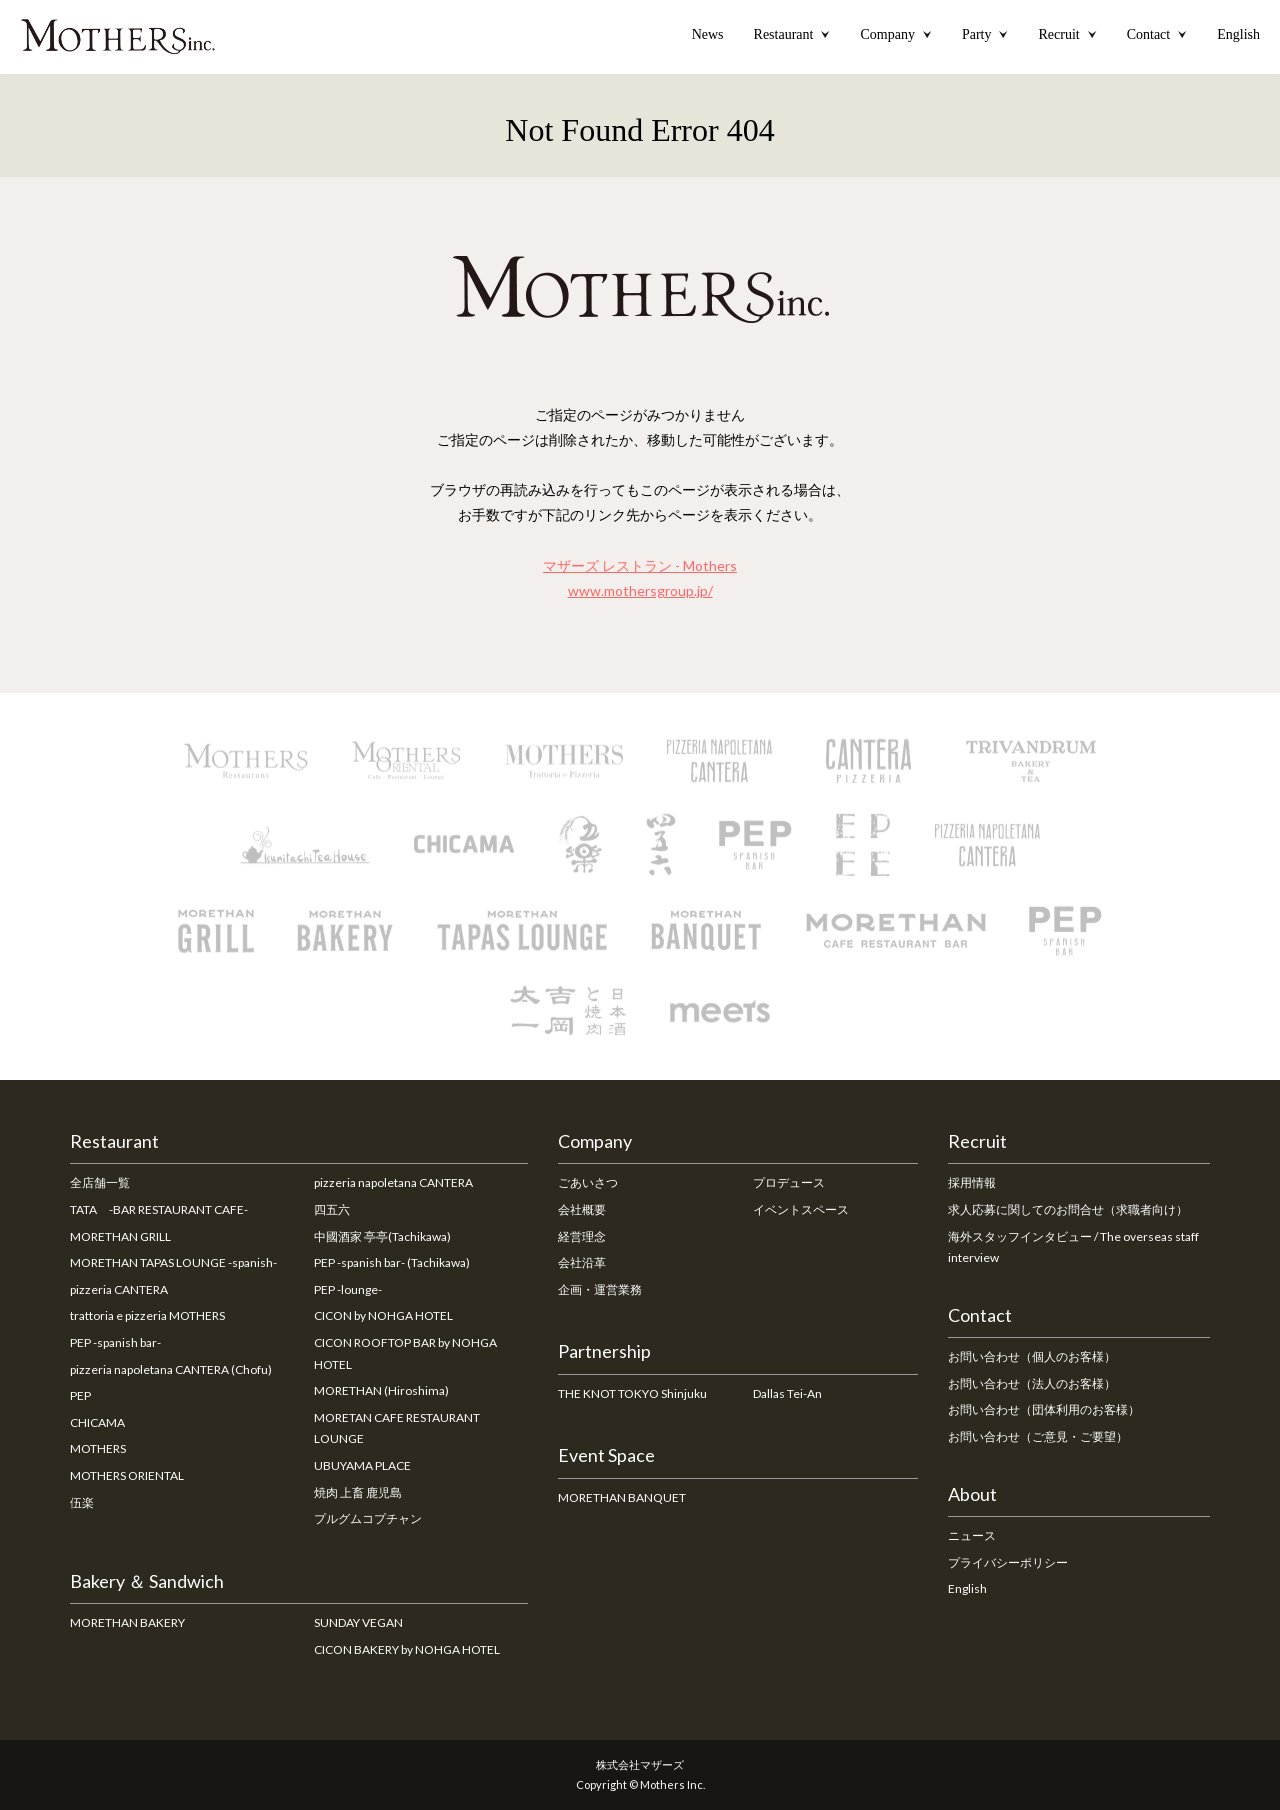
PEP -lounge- (348, 1289)
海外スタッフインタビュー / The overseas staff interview (1073, 1247)
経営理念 (582, 1236)
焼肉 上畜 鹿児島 (358, 1492)
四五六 (332, 1209)
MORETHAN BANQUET (622, 1497)
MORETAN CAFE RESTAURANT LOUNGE (397, 1428)
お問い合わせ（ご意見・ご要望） (1038, 1436)
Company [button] (895, 34)
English (1238, 34)
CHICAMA (97, 1422)
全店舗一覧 (100, 1182)
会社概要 (582, 1209)
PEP (80, 1395)
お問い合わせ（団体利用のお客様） (1044, 1409)
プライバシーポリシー (1008, 1562)
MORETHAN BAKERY (127, 1622)
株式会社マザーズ (640, 1764)
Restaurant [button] (792, 34)
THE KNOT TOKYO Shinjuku (632, 1393)
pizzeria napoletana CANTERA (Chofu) (171, 1369)
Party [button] (985, 34)
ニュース (972, 1535)
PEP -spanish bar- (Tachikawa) (392, 1262)
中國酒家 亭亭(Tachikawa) (382, 1236)
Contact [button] (1157, 34)
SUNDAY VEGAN (358, 1622)
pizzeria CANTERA (119, 1289)
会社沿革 (582, 1262)
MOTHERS (98, 1448)
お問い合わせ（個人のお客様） (1032, 1356)
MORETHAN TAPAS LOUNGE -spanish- (173, 1262)
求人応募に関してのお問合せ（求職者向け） (1068, 1209)
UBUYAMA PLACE (362, 1465)
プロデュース (789, 1182)
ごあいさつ (588, 1182)
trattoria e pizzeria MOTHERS (147, 1315)
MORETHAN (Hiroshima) (381, 1390)
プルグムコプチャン (368, 1518)
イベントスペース (801, 1209)
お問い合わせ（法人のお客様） (1032, 1383)
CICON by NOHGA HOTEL (383, 1315)
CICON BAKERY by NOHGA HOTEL (407, 1649)
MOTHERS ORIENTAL (127, 1475)
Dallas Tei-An (787, 1393)
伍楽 (82, 1502)
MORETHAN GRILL (120, 1236)
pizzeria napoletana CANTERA (393, 1182)
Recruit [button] (1067, 34)
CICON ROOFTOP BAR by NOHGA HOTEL (405, 1353)
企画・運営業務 (600, 1289)
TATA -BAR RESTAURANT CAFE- (159, 1209)
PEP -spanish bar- (115, 1342)
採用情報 (972, 1182)
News (708, 34)
